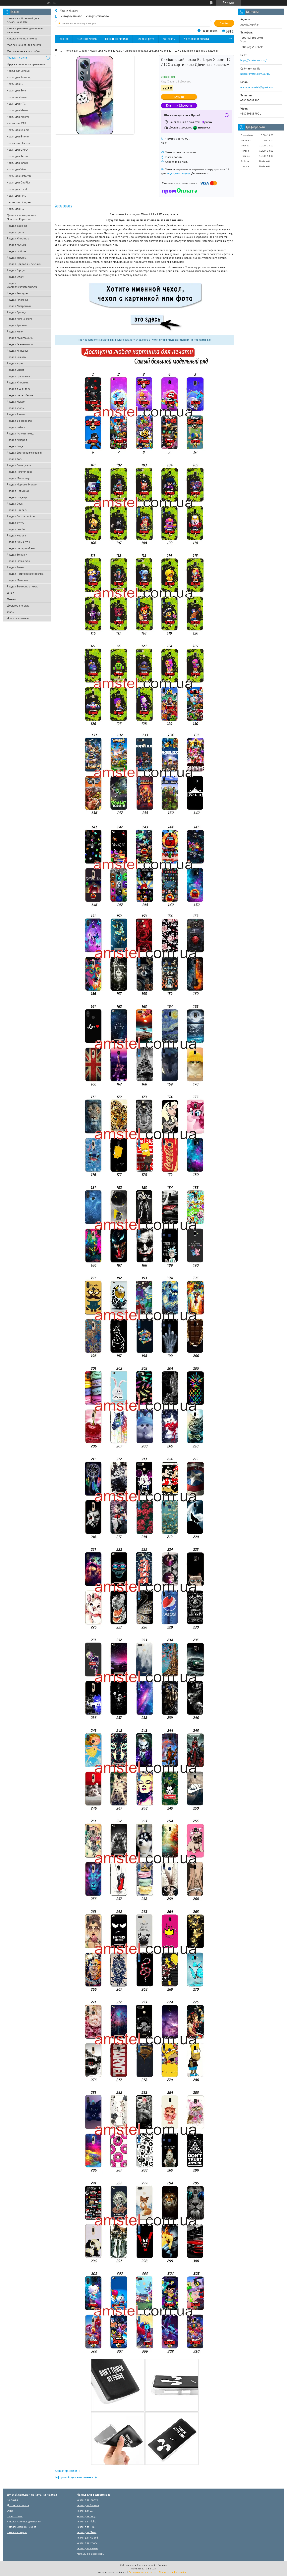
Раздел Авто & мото (19, 319)
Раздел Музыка (16, 245)
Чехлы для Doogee (19, 202)
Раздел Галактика (17, 299)
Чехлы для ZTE (16, 123)
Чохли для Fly (15, 209)
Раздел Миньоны (17, 350)
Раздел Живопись (18, 382)
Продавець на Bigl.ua (143, 2568)
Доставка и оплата (18, 605)
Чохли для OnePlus (18, 182)
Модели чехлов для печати (24, 45)
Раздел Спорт (15, 370)
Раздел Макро (16, 401)
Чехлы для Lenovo (18, 71)
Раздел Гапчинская (18, 561)
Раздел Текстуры (17, 293)
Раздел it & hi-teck (18, 389)
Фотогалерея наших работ (23, 51)
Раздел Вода (15, 446)
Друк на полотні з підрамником (26, 64)
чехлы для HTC (86, 2527)
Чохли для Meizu (17, 110)
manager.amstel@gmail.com (257, 87)
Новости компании (18, 618)
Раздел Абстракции (19, 306)
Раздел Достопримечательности (22, 285)
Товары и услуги (17, 57)
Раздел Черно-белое (20, 395)
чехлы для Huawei (87, 2548)
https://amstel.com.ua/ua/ (255, 73)
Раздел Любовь (16, 251)
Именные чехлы (87, 38)
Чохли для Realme (18, 130)
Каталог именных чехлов (22, 38)
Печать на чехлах (117, 38)
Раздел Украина (17, 257)
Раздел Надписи (17, 510)
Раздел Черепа (16, 535)
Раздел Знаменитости (20, 344)
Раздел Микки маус (19, 478)
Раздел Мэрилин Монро (22, 484)
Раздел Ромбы (16, 529)
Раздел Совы (15, 503)
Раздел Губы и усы (18, 542)
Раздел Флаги (15, 276)
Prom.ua (162, 2564)
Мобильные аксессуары (90, 2553)
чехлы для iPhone (87, 2543)
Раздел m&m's (16, 427)
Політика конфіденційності (174, 2572)
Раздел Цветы (15, 232)
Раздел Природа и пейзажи (24, 264)
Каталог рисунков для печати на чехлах (25, 30)
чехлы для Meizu (86, 2532)
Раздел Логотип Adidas (21, 516)
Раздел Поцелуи (17, 497)
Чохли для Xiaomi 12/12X (106, 50)
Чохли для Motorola (19, 176)
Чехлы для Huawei (18, 143)
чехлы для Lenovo (87, 2500)
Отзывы (11, 599)
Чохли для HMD (16, 195)
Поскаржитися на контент (143, 2572)
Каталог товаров (17, 2532)
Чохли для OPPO (17, 149)
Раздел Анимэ (15, 567)
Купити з (179, 105)
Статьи (10, 612)
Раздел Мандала (17, 580)
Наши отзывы (15, 2516)
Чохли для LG (15, 84)
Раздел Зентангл (17, 554)
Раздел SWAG (15, 522)
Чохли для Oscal (17, 189)
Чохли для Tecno (17, 156)
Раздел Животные (18, 238)
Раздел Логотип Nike (19, 471)
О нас (10, 593)
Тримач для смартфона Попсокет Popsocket (21, 217)
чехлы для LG (85, 2510)
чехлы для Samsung (88, 2505)
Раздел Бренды (17, 312)
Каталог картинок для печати (24, 2521)
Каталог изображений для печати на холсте (23, 20)
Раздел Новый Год (18, 491)
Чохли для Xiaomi (18, 117)
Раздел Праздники (18, 376)
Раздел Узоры (15, 408)
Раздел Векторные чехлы (22, 586)
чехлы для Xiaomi (87, 2537)
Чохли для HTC (16, 103)
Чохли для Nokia (17, 97)
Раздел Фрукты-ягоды (20, 433)
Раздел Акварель (17, 440)
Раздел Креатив (17, 325)
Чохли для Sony (17, 90)
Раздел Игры (15, 363)
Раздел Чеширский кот (21, 548)
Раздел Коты (15, 459)
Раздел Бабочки (17, 225)
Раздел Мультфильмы (20, 338)
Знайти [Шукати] (224, 23)
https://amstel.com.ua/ (253, 60)
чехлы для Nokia (86, 2521)
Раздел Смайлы (16, 357)
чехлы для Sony (86, 2516)
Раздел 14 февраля (19, 420)
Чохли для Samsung (19, 77)
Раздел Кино (15, 331)
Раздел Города (16, 270)
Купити (179, 97)
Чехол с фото (145, 38)
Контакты (169, 38)
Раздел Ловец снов (19, 465)
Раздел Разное (16, 414)
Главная (64, 38)
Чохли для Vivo (16, 169)
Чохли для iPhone (18, 136)
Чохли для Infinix (17, 163)
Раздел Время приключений (24, 452)
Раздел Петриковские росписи (25, 573)
